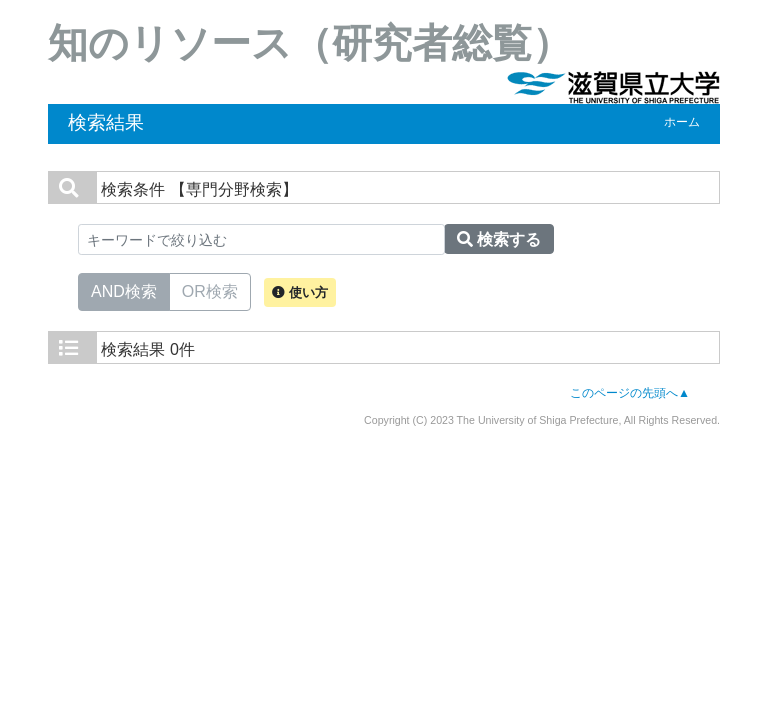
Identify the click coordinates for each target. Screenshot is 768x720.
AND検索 (124, 290)
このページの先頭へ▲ (630, 393)
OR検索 (210, 290)
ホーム (682, 122)
